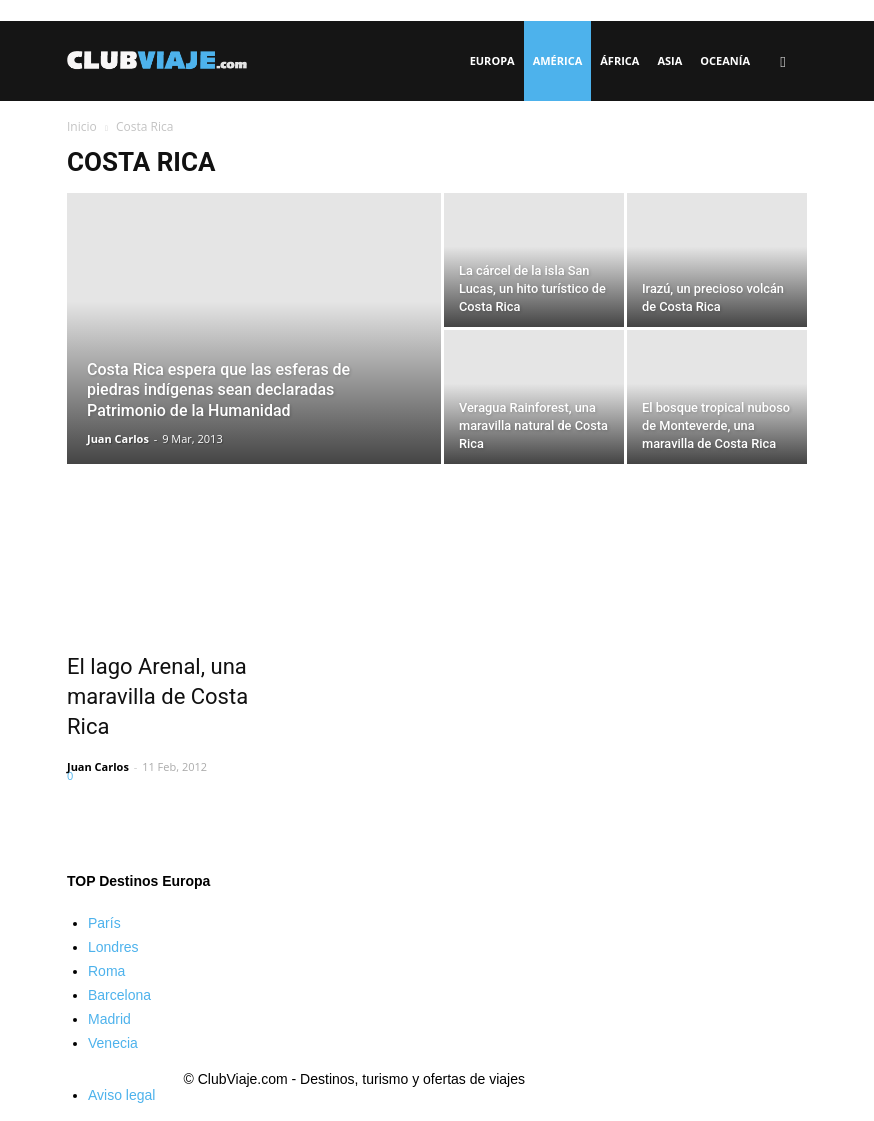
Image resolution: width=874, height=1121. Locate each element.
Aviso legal (121, 1095)
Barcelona (119, 995)
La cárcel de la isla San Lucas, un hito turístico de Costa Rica (532, 288)
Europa (492, 60)
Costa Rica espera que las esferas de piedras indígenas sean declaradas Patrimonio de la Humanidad (218, 390)
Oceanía (725, 60)
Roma (106, 971)
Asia (669, 60)
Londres (113, 947)
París (104, 923)
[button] (783, 61)
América (558, 60)
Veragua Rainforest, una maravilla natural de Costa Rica (533, 425)
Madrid (109, 1019)
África (619, 60)
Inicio (82, 126)
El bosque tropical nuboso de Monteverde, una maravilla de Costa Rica (716, 425)
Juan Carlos (118, 438)
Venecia (113, 1043)
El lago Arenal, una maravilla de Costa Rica (157, 696)
